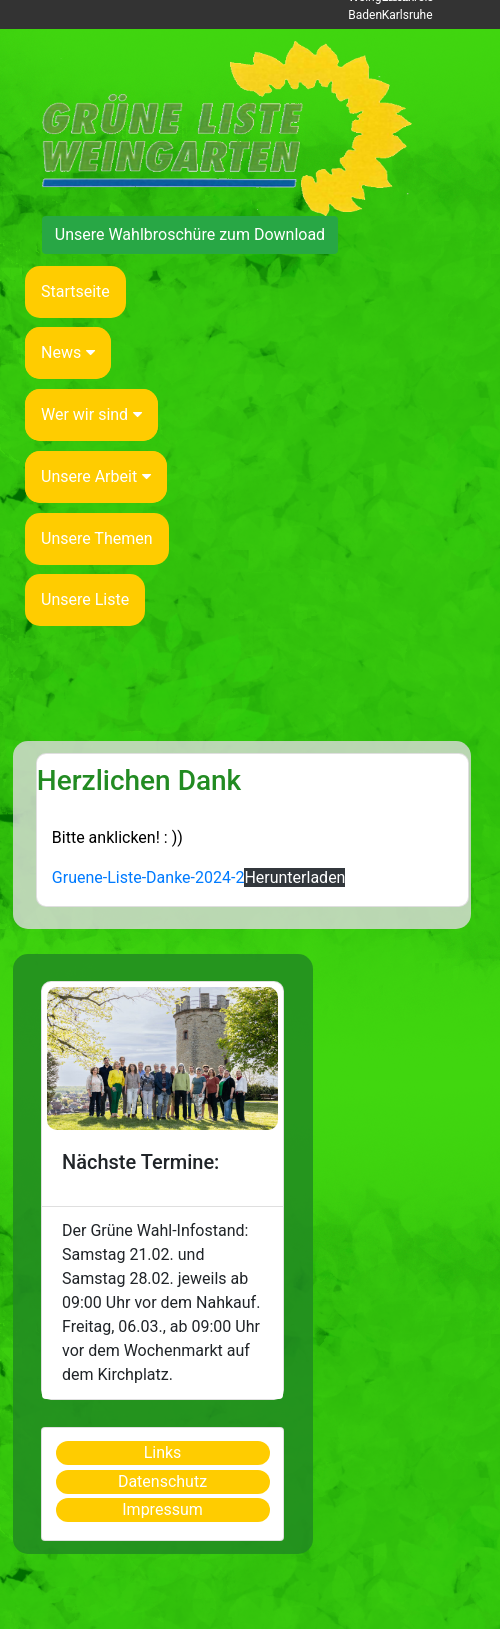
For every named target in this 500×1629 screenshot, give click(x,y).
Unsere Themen (97, 538)
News (68, 352)
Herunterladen (294, 877)
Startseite (75, 291)
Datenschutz (162, 1481)
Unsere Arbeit (96, 476)
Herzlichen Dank (139, 780)
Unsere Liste (85, 599)
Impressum (162, 1509)
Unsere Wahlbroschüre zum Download (190, 234)
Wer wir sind (91, 414)
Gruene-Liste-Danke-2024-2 (148, 877)
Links (163, 1452)
